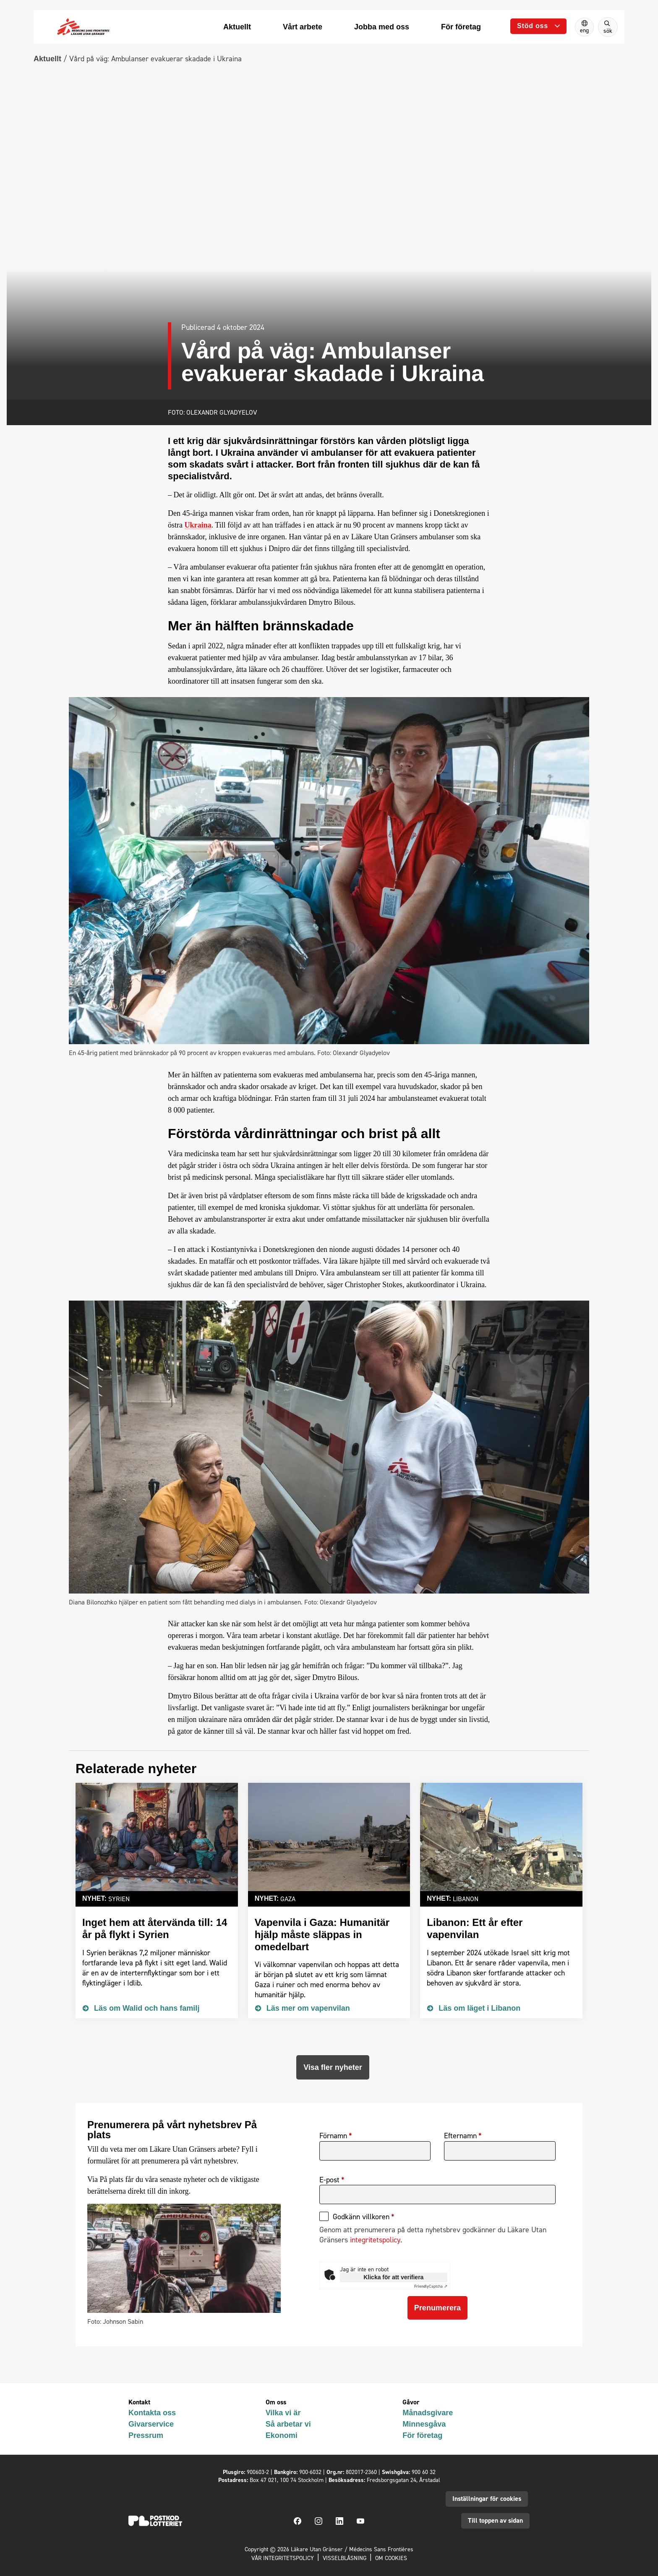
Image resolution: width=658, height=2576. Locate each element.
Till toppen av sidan (495, 2520)
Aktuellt (47, 59)
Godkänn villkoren (361, 2216)
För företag (422, 2435)
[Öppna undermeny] (538, 26)
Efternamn (460, 2136)
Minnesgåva (424, 2424)
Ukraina (198, 525)
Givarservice (151, 2424)
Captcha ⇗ (430, 2286)
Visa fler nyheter (332, 2067)
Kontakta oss (152, 2413)
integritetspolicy (375, 2239)
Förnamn (333, 2136)
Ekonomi (282, 2435)
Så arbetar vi (288, 2424)
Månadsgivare (427, 2413)
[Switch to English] (584, 27)
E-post (329, 2180)
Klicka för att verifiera (393, 2277)
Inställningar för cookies (486, 2498)
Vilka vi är (283, 2413)
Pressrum (145, 2435)
